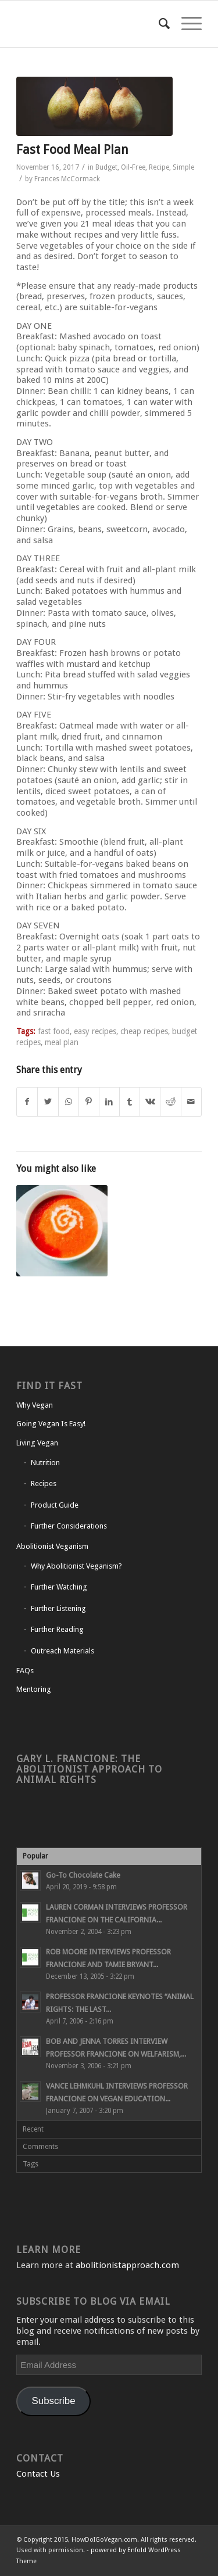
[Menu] (186, 24)
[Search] (158, 24)
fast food (54, 1031)
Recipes (43, 1483)
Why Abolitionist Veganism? (76, 1566)
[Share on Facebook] (27, 1102)
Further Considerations (69, 1526)
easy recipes (95, 1031)
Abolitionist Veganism (52, 1546)
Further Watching (59, 1587)
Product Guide (54, 1505)
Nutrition (45, 1462)
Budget (106, 167)
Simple (183, 167)
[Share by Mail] (191, 1102)
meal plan (61, 1042)
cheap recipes (144, 1031)
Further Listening (58, 1608)
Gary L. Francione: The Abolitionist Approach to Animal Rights (89, 1769)
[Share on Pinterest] (89, 1102)
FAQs (25, 1670)
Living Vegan (37, 1442)
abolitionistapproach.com (127, 2265)
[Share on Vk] (150, 1102)
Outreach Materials (62, 1650)
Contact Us (38, 2474)
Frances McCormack (67, 179)
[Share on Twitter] (48, 1102)
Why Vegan (34, 1405)
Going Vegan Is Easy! (50, 1423)
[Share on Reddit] (170, 1102)
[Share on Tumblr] (130, 1102)
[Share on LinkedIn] (109, 1102)
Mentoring (33, 1689)
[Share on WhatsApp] (68, 1102)
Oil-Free (133, 167)
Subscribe (54, 2400)
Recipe (159, 167)
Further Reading (57, 1629)
